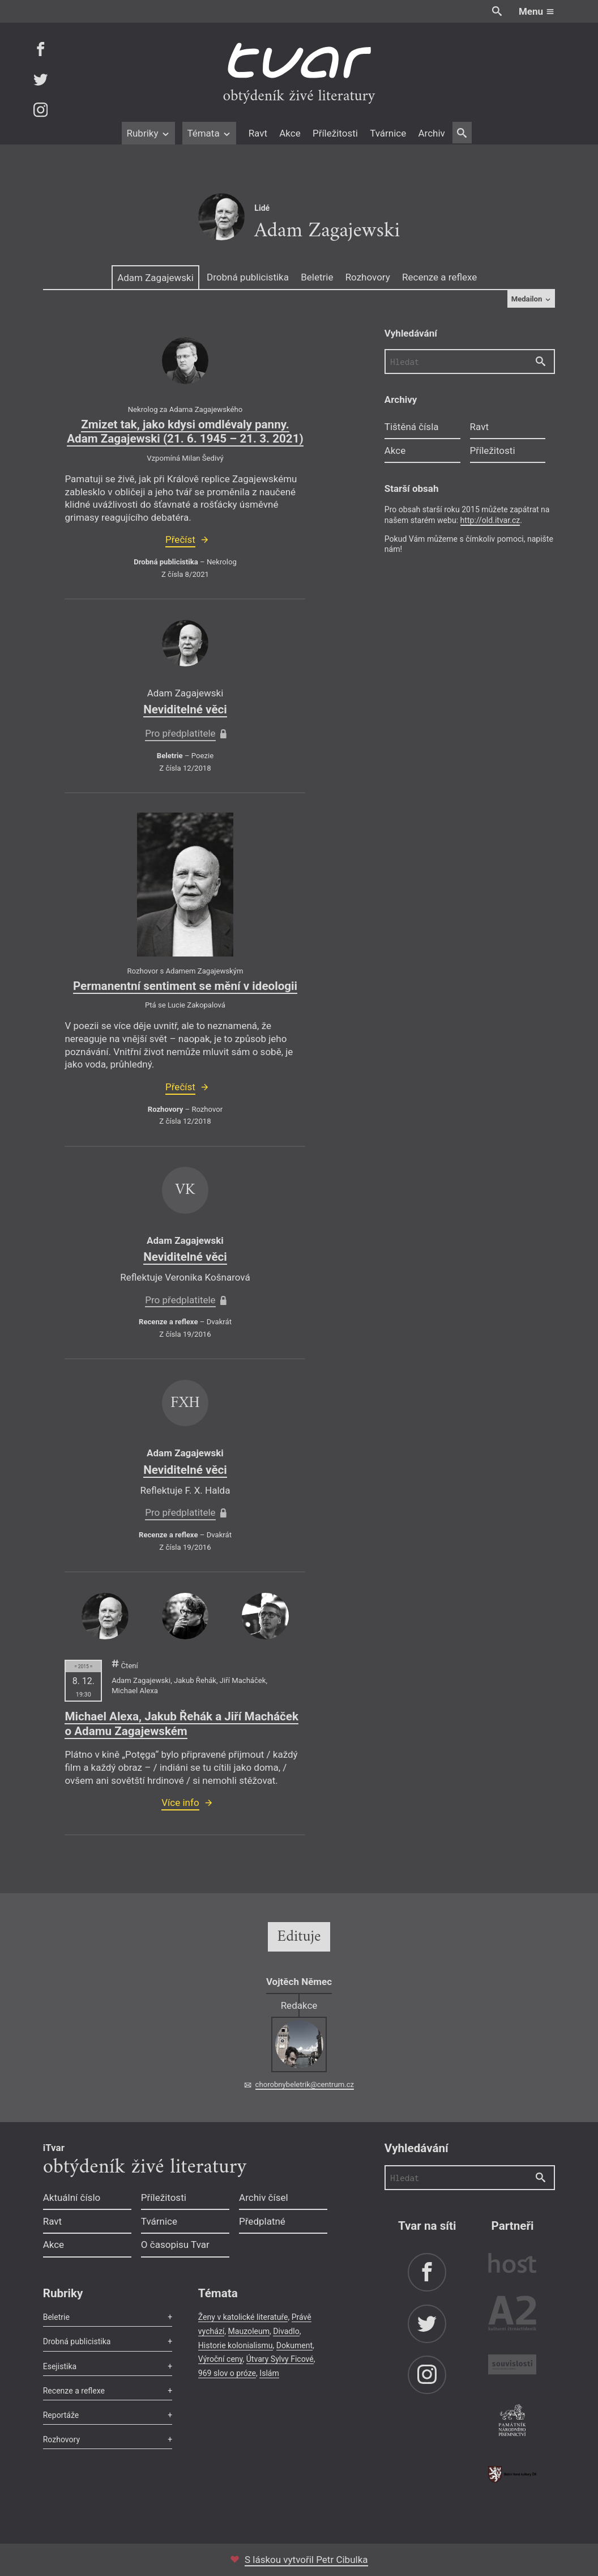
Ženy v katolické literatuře (243, 2317)
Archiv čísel (263, 2197)
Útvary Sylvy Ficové (280, 2359)
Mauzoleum (249, 2331)
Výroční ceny (220, 2359)
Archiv (431, 133)
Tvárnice (388, 133)
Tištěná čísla (412, 426)
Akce (289, 133)
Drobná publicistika (248, 277)
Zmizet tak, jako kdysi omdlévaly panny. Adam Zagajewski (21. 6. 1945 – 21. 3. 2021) (185, 432)
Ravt (258, 133)
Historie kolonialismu (235, 2345)
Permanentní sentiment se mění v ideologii (185, 986)
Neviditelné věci (185, 709)
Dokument (294, 2345)
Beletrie (317, 277)
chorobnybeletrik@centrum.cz (304, 2084)
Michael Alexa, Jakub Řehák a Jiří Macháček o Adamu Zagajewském (181, 1724)
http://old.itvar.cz (490, 520)
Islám (269, 2373)
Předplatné (262, 2221)
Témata (209, 133)
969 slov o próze (227, 2373)
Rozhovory (367, 277)
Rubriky (148, 133)
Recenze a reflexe (439, 277)
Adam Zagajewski (155, 277)
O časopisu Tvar (175, 2244)
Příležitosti (335, 133)
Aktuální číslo (72, 2197)
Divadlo (286, 2331)
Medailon (531, 299)
